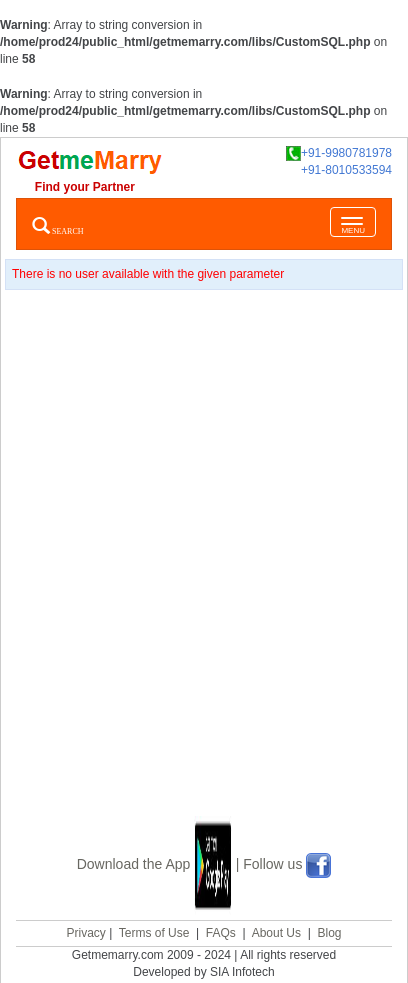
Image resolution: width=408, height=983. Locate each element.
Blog (329, 933)
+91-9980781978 (339, 153)
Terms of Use (154, 933)
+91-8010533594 (346, 170)
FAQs (221, 933)
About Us (276, 933)
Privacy (85, 933)
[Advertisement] (204, 578)
